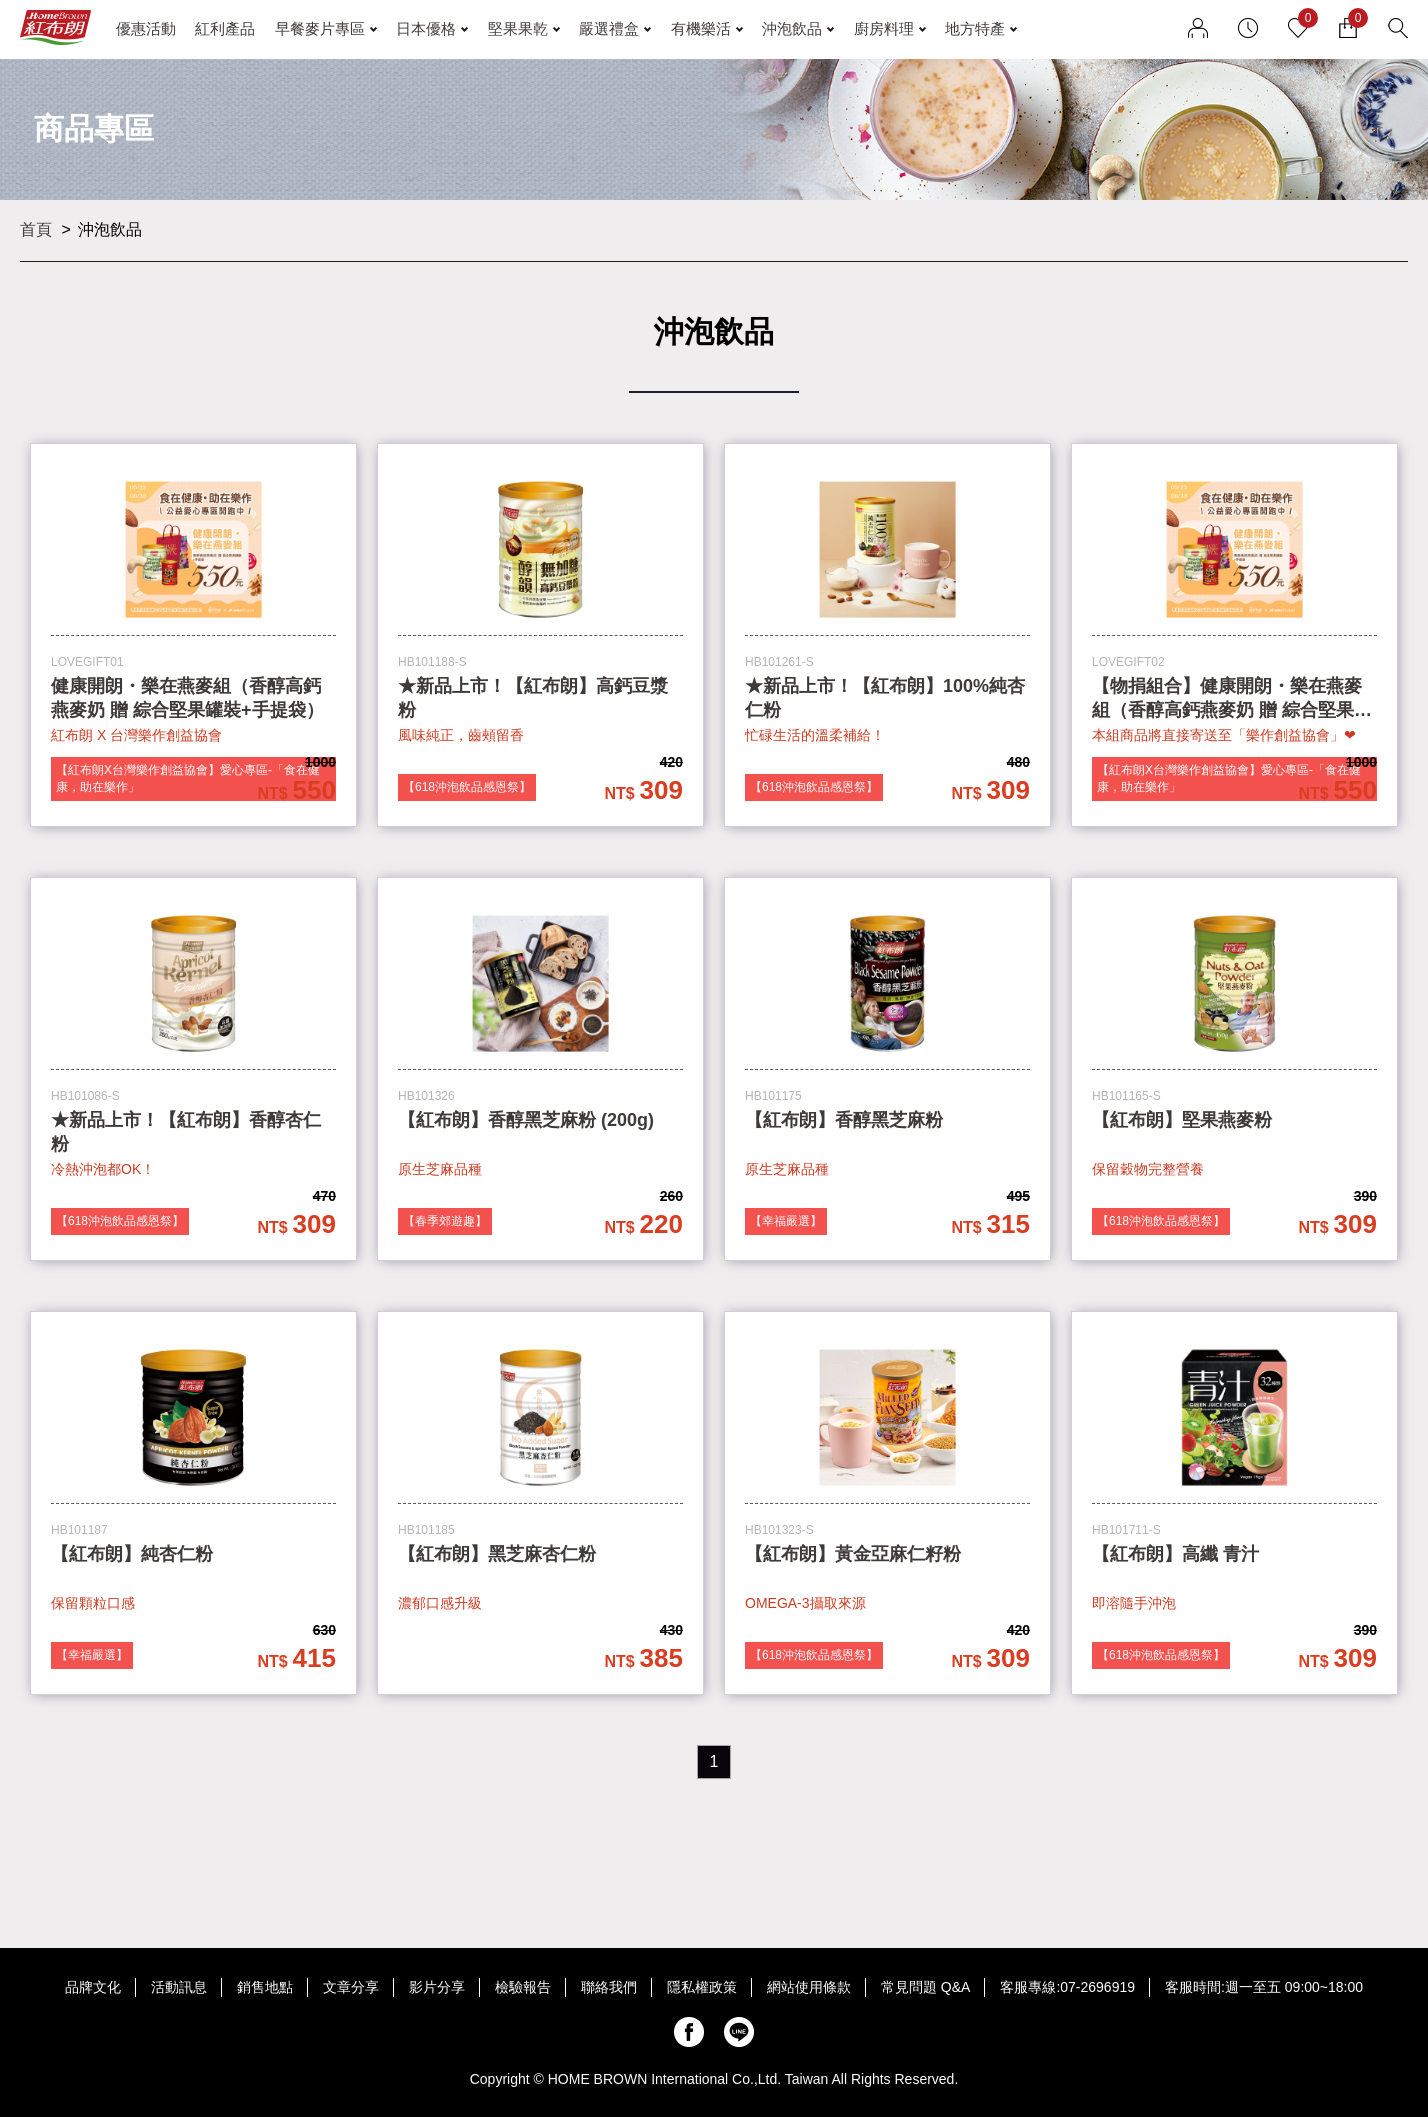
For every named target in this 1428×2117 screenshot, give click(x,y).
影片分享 (437, 1987)
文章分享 (351, 1987)
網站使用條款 (809, 1987)
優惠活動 (146, 28)
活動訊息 (179, 1987)
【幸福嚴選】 (786, 1221)
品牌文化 (93, 1987)
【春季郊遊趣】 (445, 1221)
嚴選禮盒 (609, 28)
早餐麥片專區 (320, 28)
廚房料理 (884, 28)
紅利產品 (225, 28)
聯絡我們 (609, 1987)
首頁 (36, 229)
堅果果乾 (518, 28)
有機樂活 (701, 28)
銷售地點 (265, 1987)
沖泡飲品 (792, 28)
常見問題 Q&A (925, 1987)
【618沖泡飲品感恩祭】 (467, 787)
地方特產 (975, 28)
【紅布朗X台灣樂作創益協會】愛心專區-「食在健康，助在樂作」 (188, 778)
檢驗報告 (523, 1987)
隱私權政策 (702, 1987)
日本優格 (426, 28)
